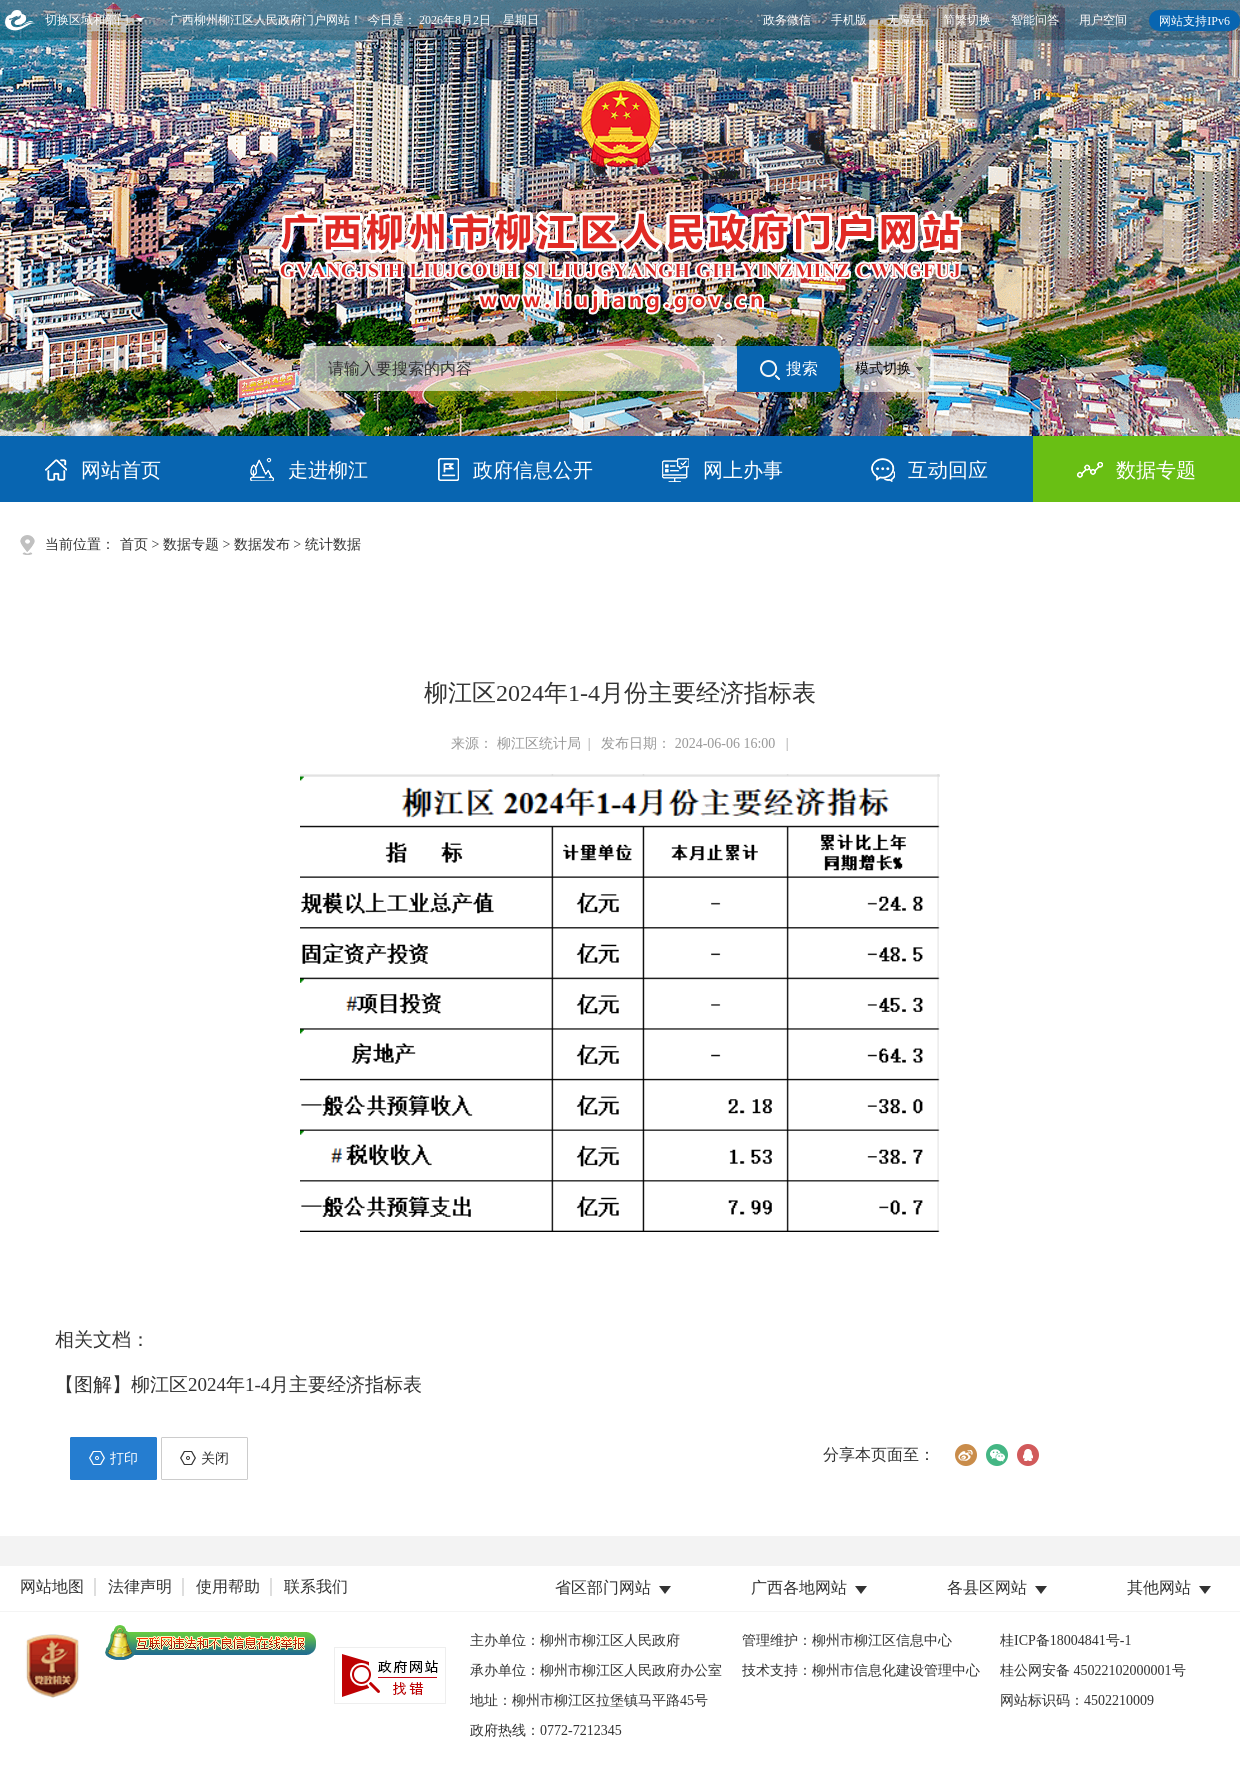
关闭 (204, 1458)
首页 (134, 544)
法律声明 (140, 1586)
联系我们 (316, 1586)
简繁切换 (967, 20)
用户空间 (1103, 20)
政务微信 (787, 20)
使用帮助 (228, 1586)
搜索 (789, 370)
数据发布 (262, 544)
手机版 (849, 20)
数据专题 (191, 544)
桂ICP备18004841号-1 (1065, 1640)
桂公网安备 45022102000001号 (1093, 1670)
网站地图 (52, 1586)
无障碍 (905, 20)
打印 (113, 1458)
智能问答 (1035, 20)
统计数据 (333, 544)
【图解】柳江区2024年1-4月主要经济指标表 (238, 1384)
